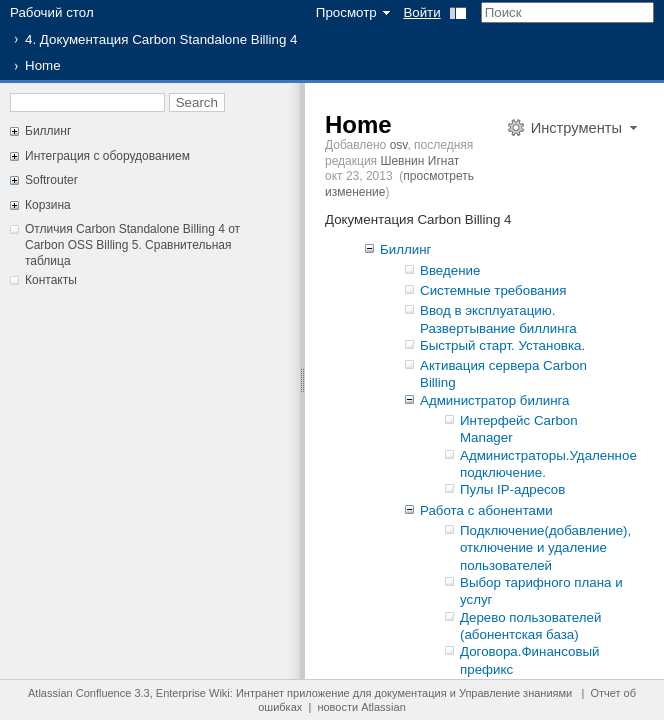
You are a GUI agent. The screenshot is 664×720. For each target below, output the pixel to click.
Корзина (48, 205)
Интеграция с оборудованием (107, 156)
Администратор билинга (495, 400)
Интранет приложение (293, 693)
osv (399, 145)
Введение (450, 270)
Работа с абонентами (486, 510)
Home (358, 124)
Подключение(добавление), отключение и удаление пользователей (545, 548)
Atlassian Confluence (79, 693)
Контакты (51, 280)
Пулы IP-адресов (512, 489)
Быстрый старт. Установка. (502, 345)
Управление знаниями (515, 693)
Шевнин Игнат (419, 161)
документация (411, 693)
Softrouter (51, 180)
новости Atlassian (361, 707)
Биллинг (48, 131)
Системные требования (493, 290)
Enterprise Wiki (193, 693)
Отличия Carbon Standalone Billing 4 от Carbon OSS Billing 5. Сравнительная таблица (132, 244)
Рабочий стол (52, 12)
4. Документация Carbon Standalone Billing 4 (161, 39)
